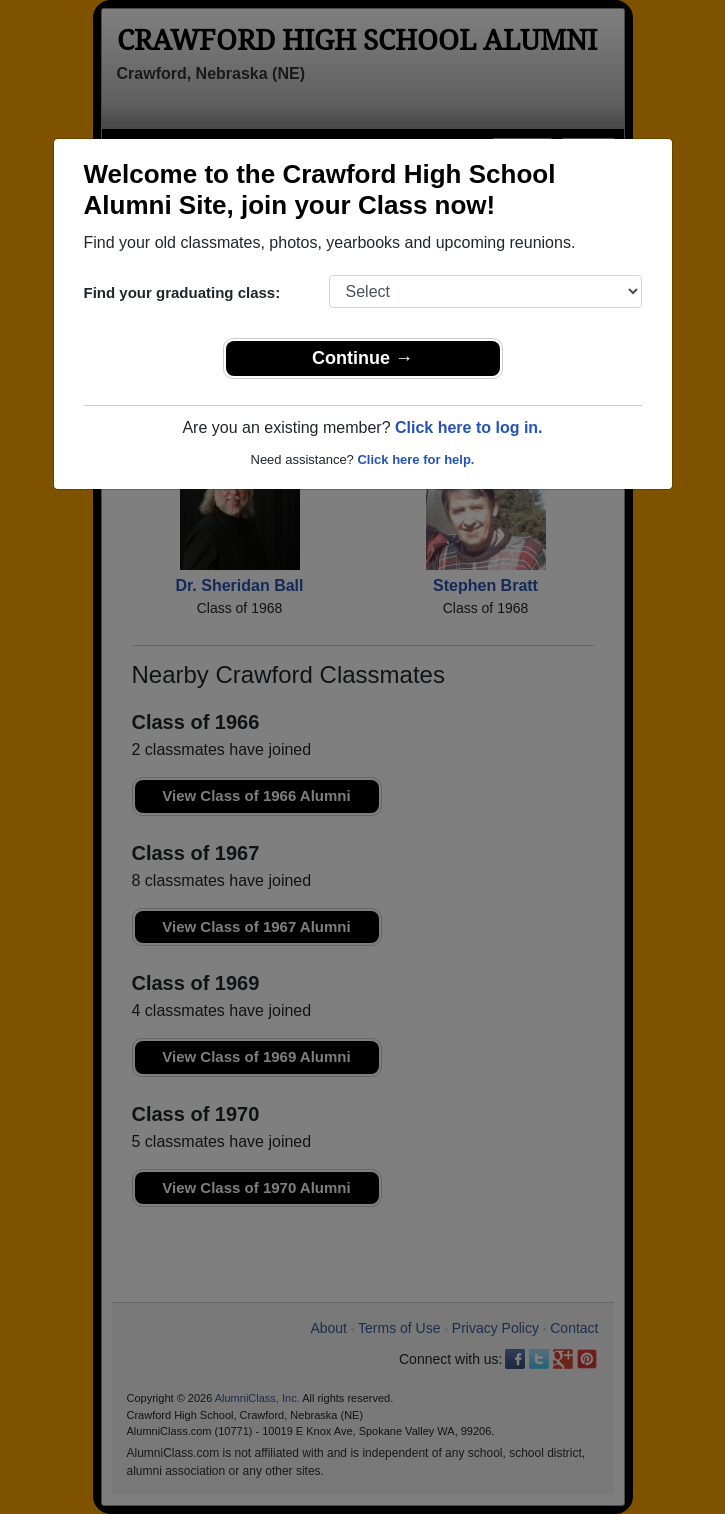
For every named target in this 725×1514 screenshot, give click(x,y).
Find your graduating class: (182, 292)
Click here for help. (415, 459)
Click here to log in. (469, 427)
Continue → (362, 358)
